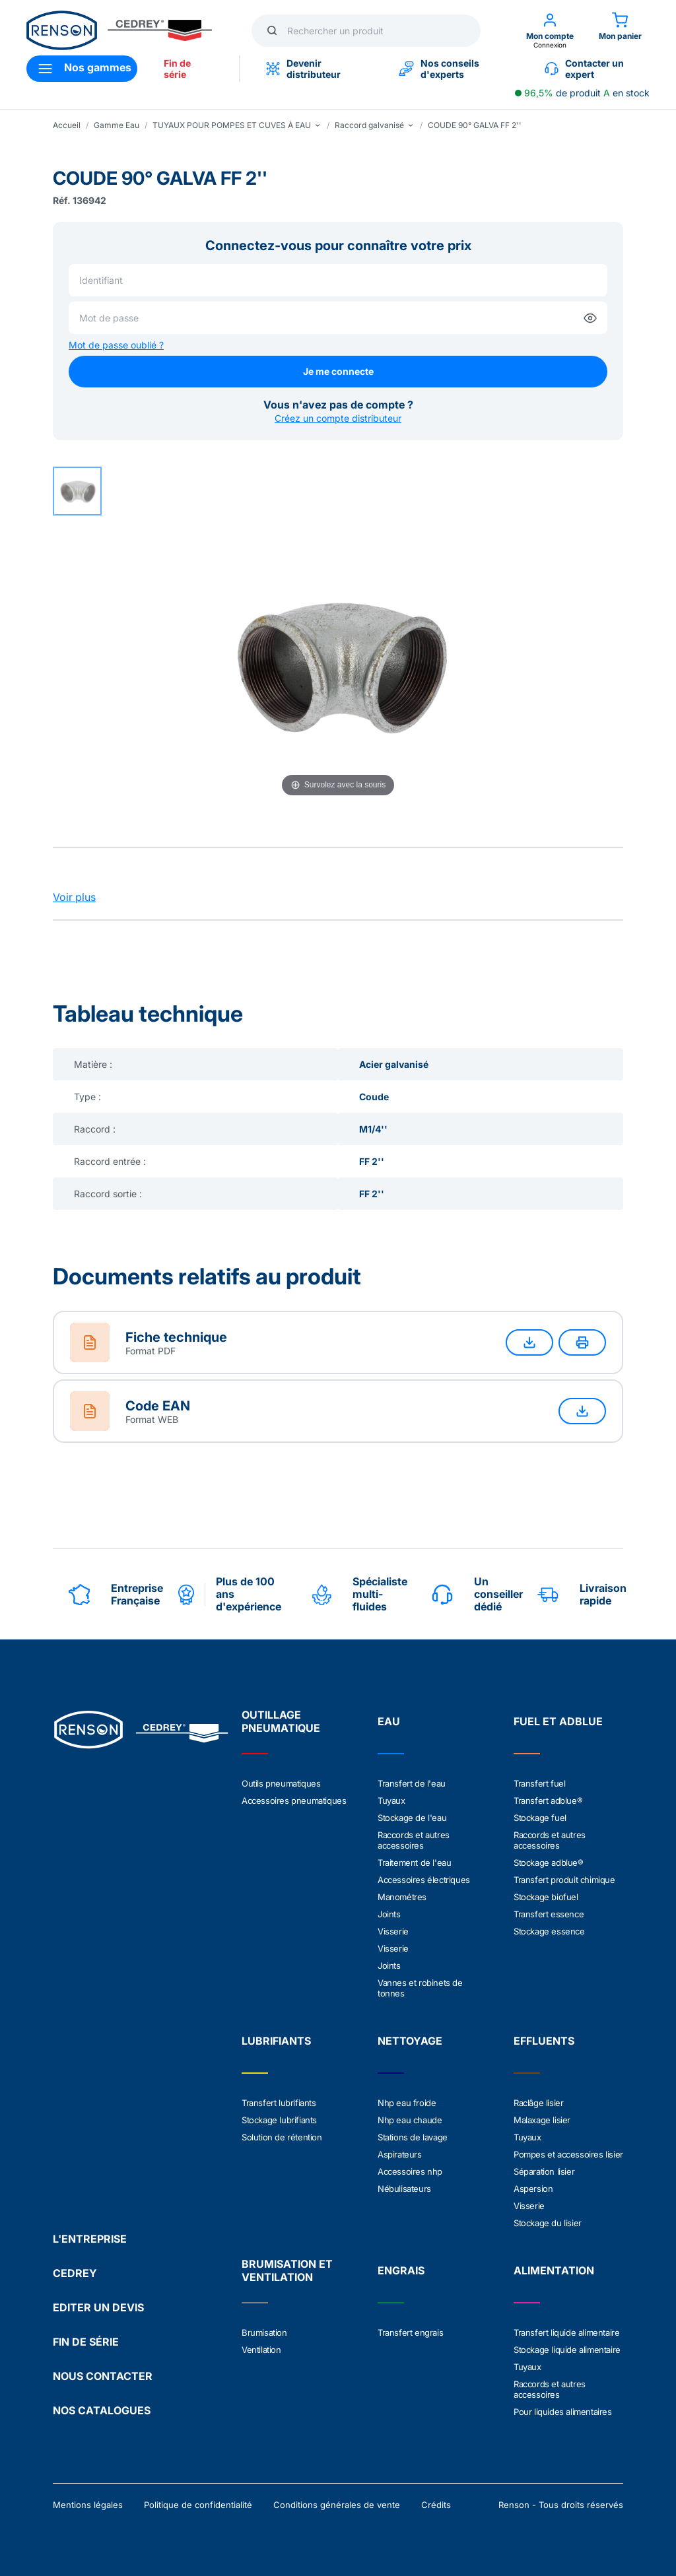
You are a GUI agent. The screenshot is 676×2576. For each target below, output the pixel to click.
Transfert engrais (410, 2332)
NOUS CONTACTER (102, 2376)
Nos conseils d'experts (439, 68)
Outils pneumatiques (281, 1783)
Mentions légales (88, 2504)
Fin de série (177, 68)
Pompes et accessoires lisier (568, 2154)
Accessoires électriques (424, 1879)
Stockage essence (549, 1931)
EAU (389, 1721)
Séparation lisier (544, 2171)
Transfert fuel (539, 1783)
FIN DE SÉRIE (86, 2341)
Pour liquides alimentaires (563, 2411)
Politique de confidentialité (198, 2504)
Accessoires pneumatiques (294, 1800)
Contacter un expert (584, 68)
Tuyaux (391, 1800)
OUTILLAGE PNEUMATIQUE (281, 1721)
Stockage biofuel (546, 1897)
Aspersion (533, 2188)
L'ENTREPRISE (90, 2238)
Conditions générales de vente (336, 2504)
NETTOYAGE (410, 2040)
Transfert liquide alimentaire (566, 2332)
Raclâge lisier (538, 2102)
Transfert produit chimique (564, 1879)
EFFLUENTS (544, 2040)
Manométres (402, 1897)
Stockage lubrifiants (279, 2120)
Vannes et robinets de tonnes (420, 1987)
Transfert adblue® (548, 1800)
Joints (389, 1914)
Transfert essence (549, 1914)
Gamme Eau (116, 125)
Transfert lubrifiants (279, 2102)
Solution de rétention (282, 2137)
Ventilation (261, 2349)
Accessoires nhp (410, 2171)
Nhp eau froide (407, 2102)
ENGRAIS (401, 2270)
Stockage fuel (540, 1817)
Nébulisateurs (404, 2188)
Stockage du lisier (548, 2223)
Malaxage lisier (542, 2120)
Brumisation (264, 2332)
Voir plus (74, 897)
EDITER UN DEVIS (98, 2307)
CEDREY (75, 2273)
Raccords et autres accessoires (414, 1840)
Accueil (67, 125)
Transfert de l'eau (412, 1783)
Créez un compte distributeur (338, 418)
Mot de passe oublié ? (116, 344)
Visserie (393, 1931)
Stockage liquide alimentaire (567, 2349)
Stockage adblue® (549, 1862)
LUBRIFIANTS (276, 2040)
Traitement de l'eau (414, 1862)
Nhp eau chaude (410, 2120)
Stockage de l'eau (412, 1817)
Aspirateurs (400, 2154)
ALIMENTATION (554, 2270)
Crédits (436, 2504)
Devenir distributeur (303, 68)
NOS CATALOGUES (102, 2410)
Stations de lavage (413, 2137)
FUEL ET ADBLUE (558, 1721)
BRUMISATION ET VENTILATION (287, 2270)
